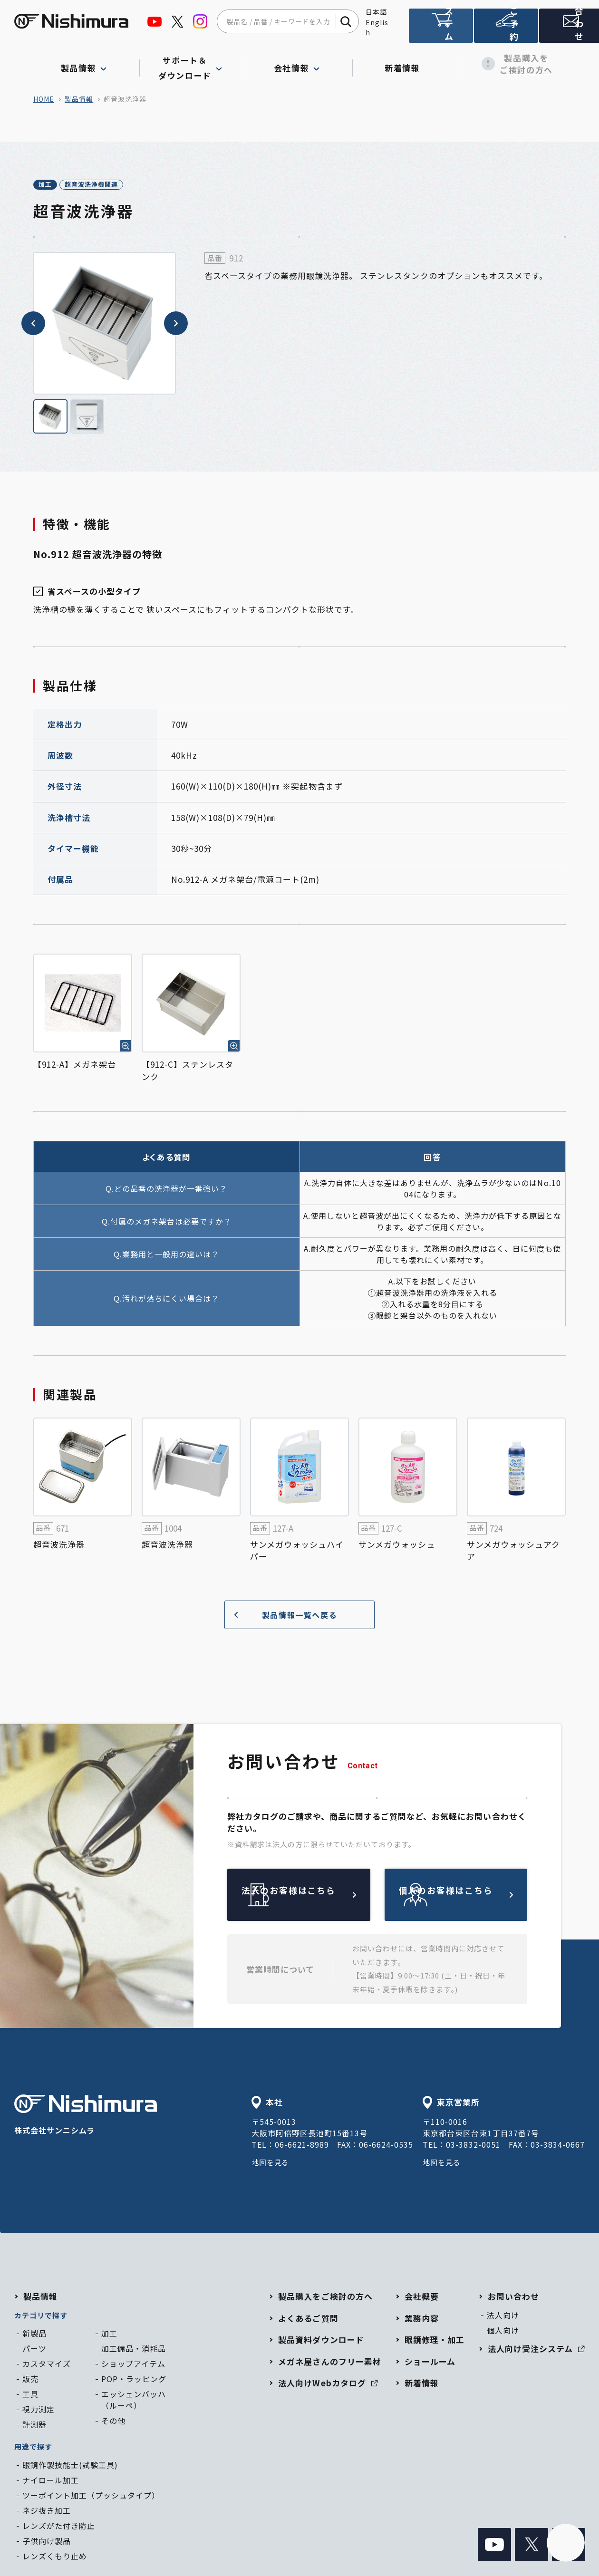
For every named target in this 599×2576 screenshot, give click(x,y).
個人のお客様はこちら (478, 1896)
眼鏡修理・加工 (434, 2341)
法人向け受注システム (440, 29)
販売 (30, 2380)
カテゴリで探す (41, 2317)
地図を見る (271, 2163)
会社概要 (422, 2298)
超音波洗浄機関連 (122, 185)
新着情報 (406, 64)
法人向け (503, 2316)
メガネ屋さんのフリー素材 (329, 2363)
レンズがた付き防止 (58, 2527)
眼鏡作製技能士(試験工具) (70, 2466)
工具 (30, 2395)
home (43, 99)
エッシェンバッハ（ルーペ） (133, 2401)
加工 (55, 185)
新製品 (34, 2334)
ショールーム (430, 2363)
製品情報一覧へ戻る (281, 1616)
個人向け (503, 2331)
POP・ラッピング (133, 2380)
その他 (113, 2422)
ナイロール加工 (50, 2481)
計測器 (34, 2425)
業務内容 (422, 2319)
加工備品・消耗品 (133, 2349)
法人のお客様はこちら (321, 1896)
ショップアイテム (133, 2365)
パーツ (34, 2349)
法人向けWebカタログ (327, 2384)
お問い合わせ (567, 30)
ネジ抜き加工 (46, 2512)
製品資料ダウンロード (321, 2341)
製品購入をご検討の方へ (512, 64)
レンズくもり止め (54, 2557)
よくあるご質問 (308, 2319)
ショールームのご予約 (504, 29)
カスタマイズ (46, 2365)
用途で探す (33, 2448)
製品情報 (79, 99)
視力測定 (38, 2410)
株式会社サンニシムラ (85, 2117)
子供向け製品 (46, 2542)
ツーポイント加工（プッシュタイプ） (91, 2496)
